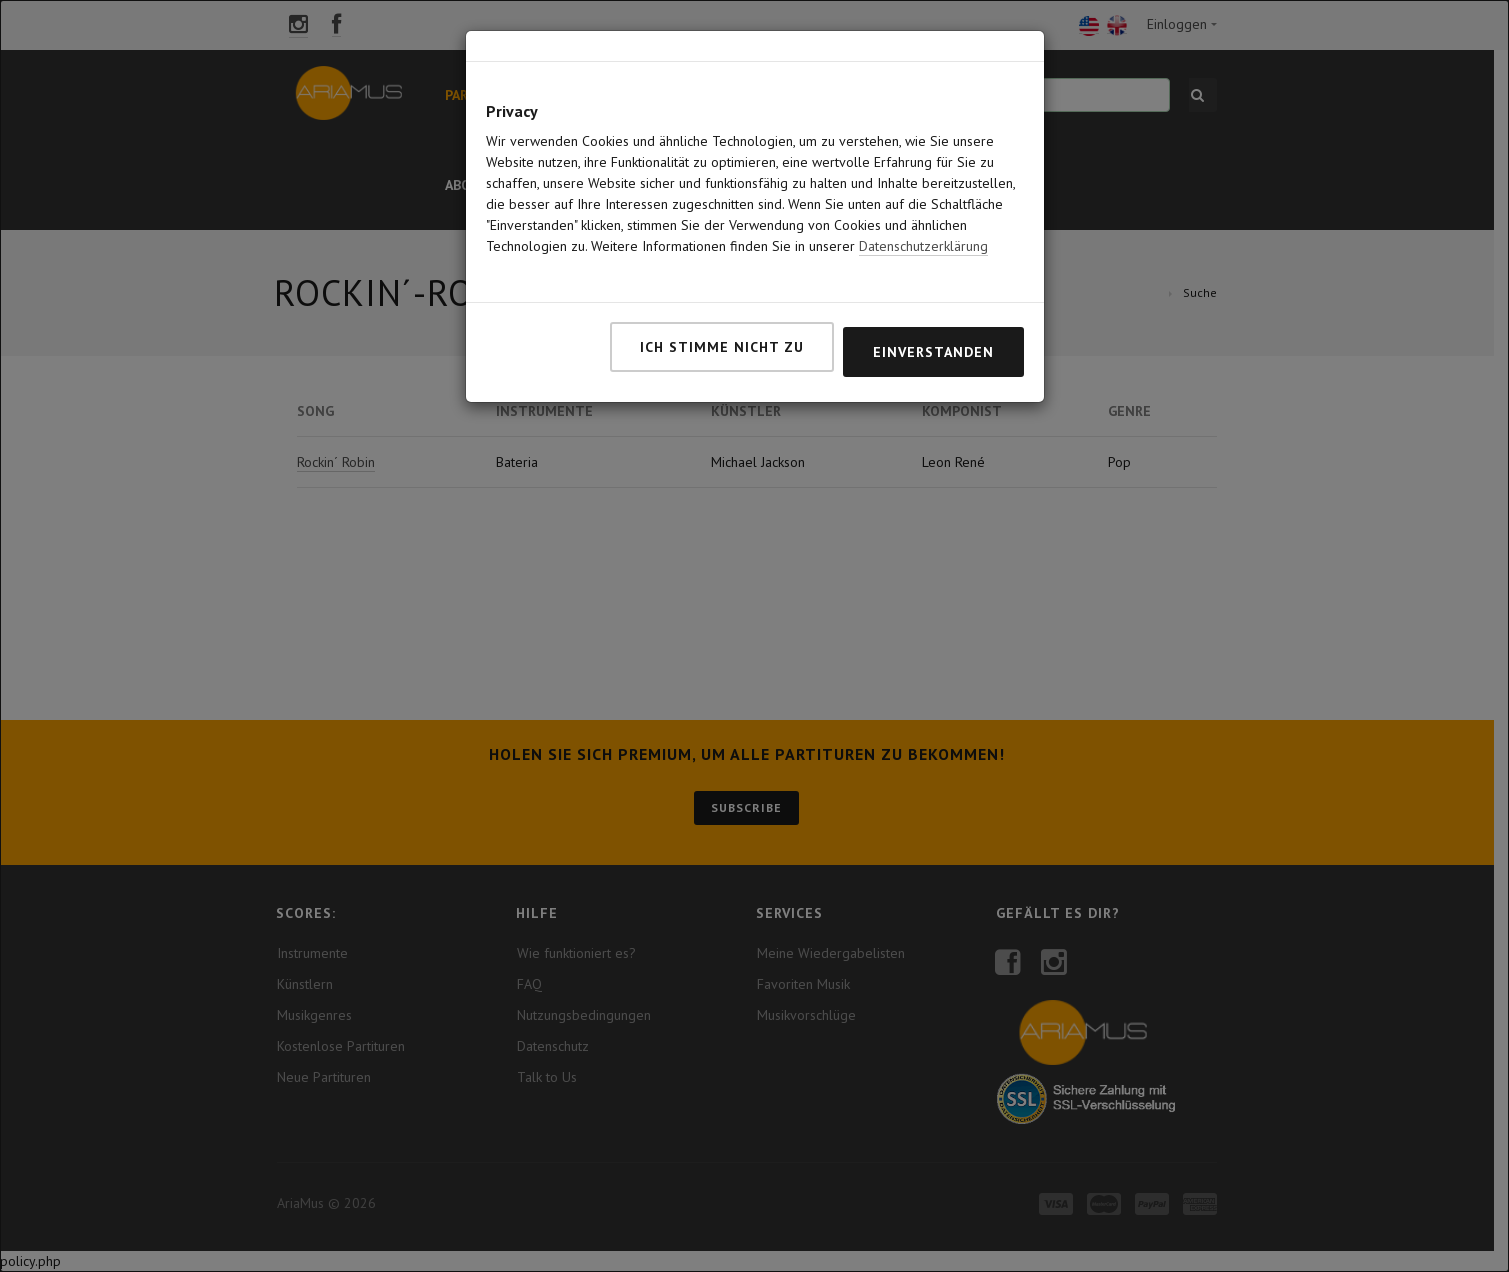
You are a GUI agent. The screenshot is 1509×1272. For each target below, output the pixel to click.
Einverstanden (933, 352)
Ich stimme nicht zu (722, 347)
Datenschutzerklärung (923, 246)
